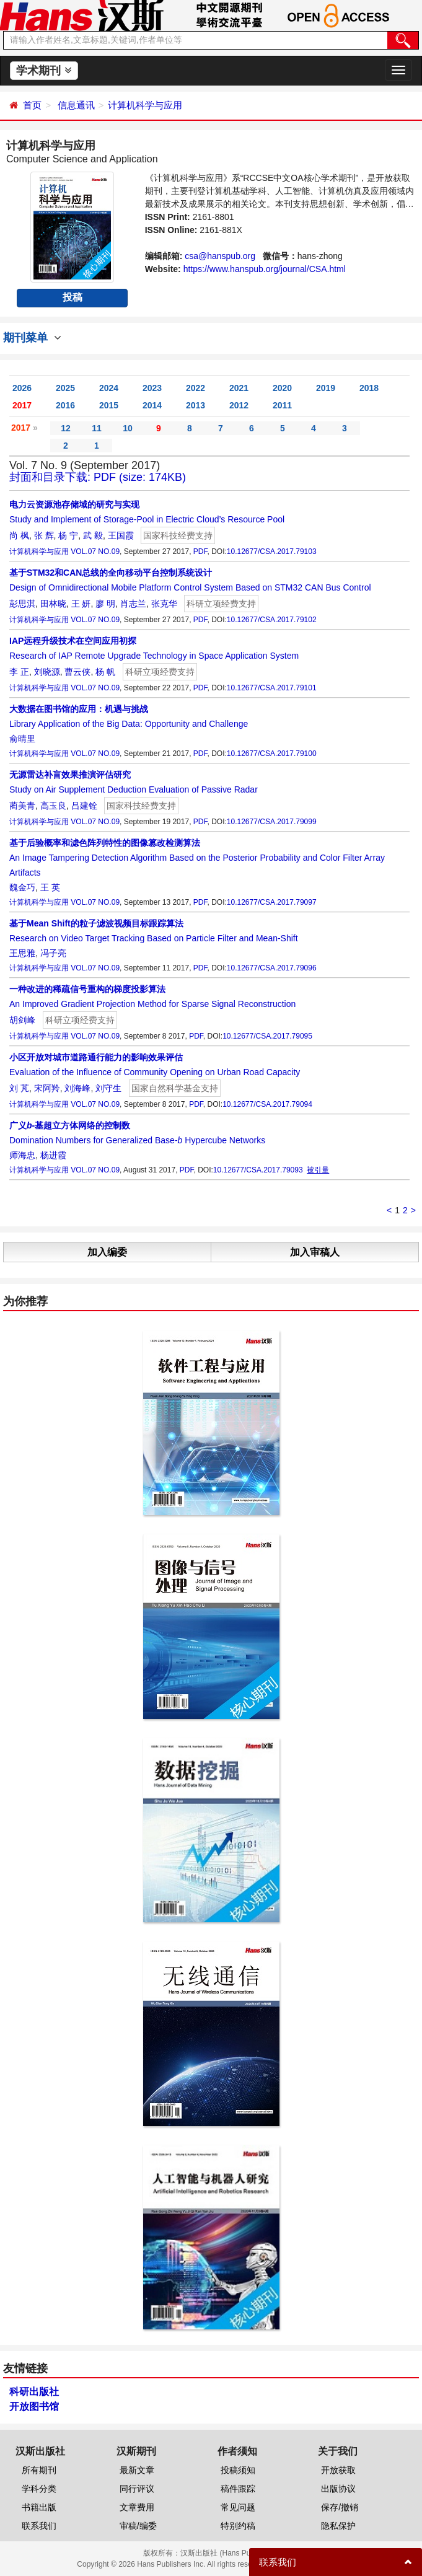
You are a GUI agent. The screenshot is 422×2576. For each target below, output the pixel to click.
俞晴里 (22, 739)
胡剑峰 (22, 1020)
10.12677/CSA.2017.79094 (267, 1104)
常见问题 (238, 2507)
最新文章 (137, 2470)
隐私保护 (338, 2526)
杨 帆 (105, 672)
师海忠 (22, 1155)
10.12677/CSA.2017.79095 (267, 1036)
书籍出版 (39, 2507)
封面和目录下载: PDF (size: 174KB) (97, 477)
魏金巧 (22, 887)
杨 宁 (68, 535)
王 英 (50, 887)
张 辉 (44, 535)
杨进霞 (53, 1155)
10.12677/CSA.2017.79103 (272, 551)
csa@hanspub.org (220, 256)
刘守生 (108, 1088)
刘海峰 (77, 1088)
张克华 (164, 604)
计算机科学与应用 (145, 105)
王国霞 (121, 535)
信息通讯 (76, 105)
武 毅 (93, 535)
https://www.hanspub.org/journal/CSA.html (264, 269)
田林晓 (53, 604)
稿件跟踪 (238, 2489)
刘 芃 (19, 1088)
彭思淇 (22, 604)
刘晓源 (47, 672)
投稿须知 (238, 2470)
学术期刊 (43, 70)
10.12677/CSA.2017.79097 (272, 902)
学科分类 (39, 2489)
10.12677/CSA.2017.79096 (272, 968)
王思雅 (22, 953)
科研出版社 (34, 2391)
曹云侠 (77, 672)
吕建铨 (84, 806)
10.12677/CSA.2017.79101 (272, 688)
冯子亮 (53, 953)
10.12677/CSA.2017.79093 (258, 1170)
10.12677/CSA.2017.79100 (272, 753)
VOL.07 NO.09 (95, 551)
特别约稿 (238, 2526)
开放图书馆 (34, 2406)
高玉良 (53, 806)
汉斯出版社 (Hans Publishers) (229, 2553)
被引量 (318, 1170)
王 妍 (81, 604)
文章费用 (137, 2507)
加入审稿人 (315, 1252)
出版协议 (338, 2489)
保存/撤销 (339, 2507)
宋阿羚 (47, 1088)
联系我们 (39, 2526)
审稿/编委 (138, 2526)
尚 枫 (19, 535)
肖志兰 (133, 604)
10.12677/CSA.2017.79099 (272, 821)
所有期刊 (39, 2470)
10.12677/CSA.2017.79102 (272, 619)
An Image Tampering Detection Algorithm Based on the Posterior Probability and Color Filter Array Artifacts (197, 857)
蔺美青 (22, 806)
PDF (200, 551)
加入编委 (107, 1252)
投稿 (72, 297)
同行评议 (137, 2489)
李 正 (19, 672)
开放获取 (338, 2470)
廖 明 (105, 604)
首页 (32, 105)
